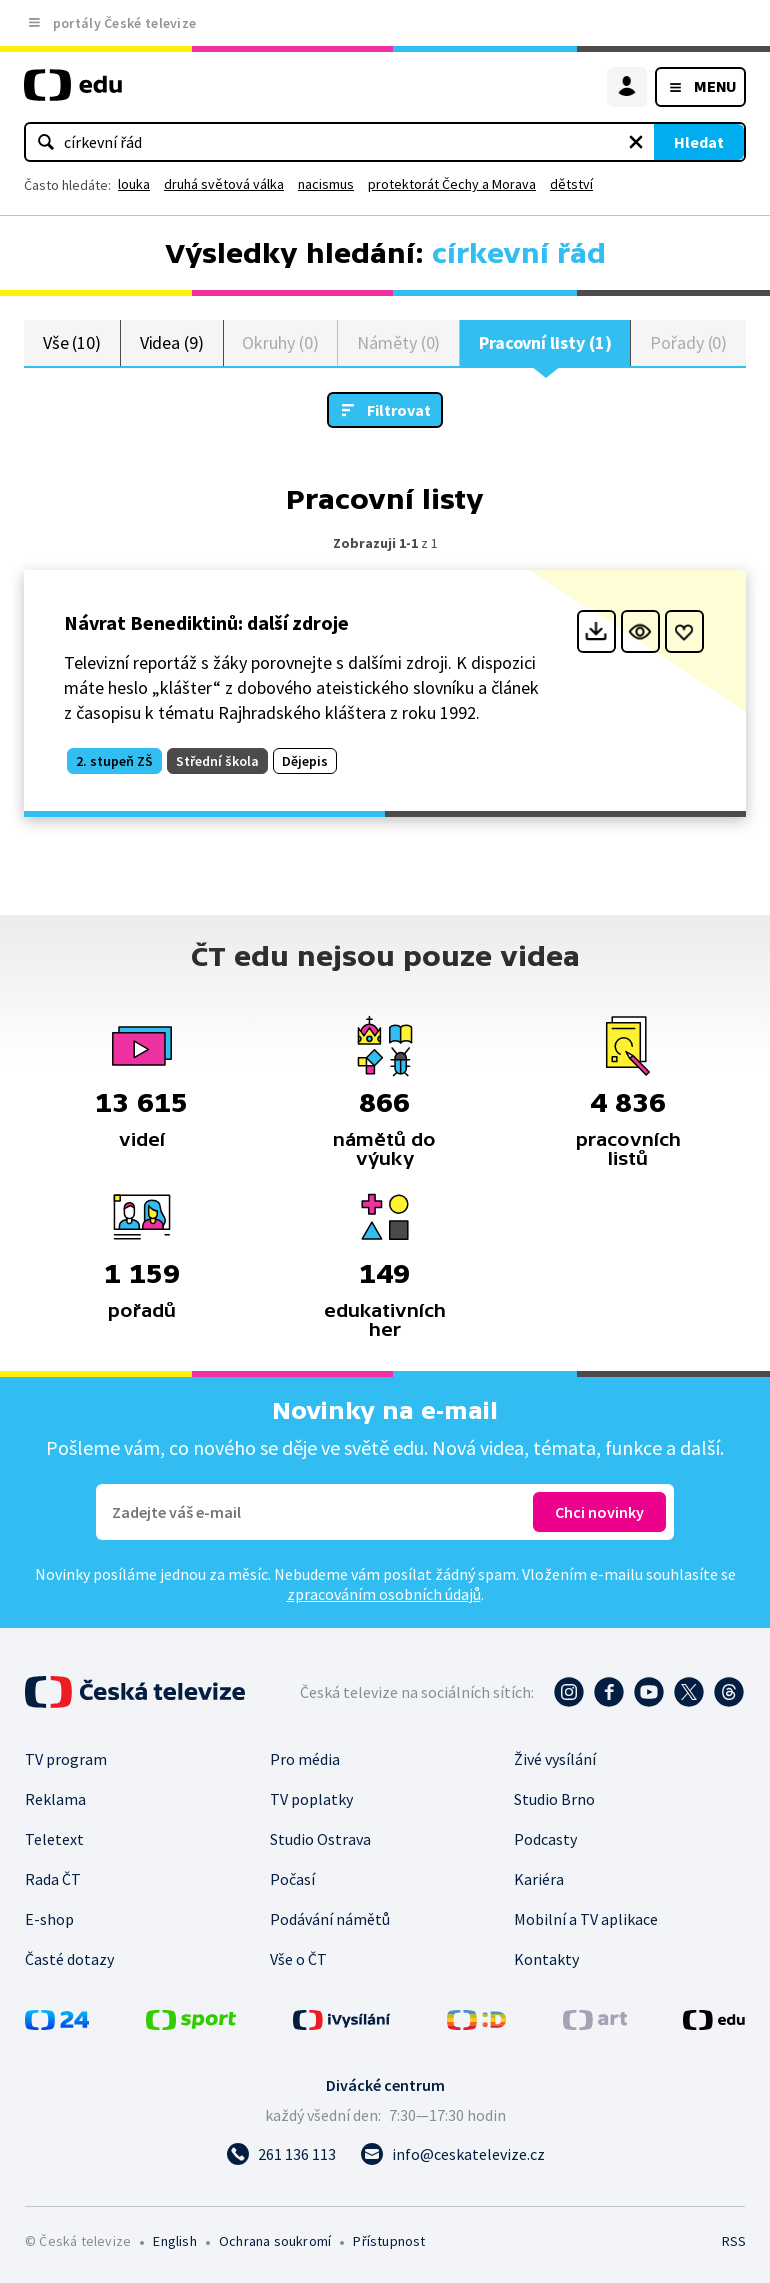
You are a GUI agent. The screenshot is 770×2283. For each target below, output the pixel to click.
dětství (571, 184)
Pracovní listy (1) (545, 342)
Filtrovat (399, 410)
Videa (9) (172, 342)
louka (134, 184)
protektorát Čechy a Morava (452, 184)
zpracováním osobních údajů (384, 1594)
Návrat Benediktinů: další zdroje (206, 622)
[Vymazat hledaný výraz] (636, 142)
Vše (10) (72, 342)
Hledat (699, 142)
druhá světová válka (224, 184)
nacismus (326, 184)
